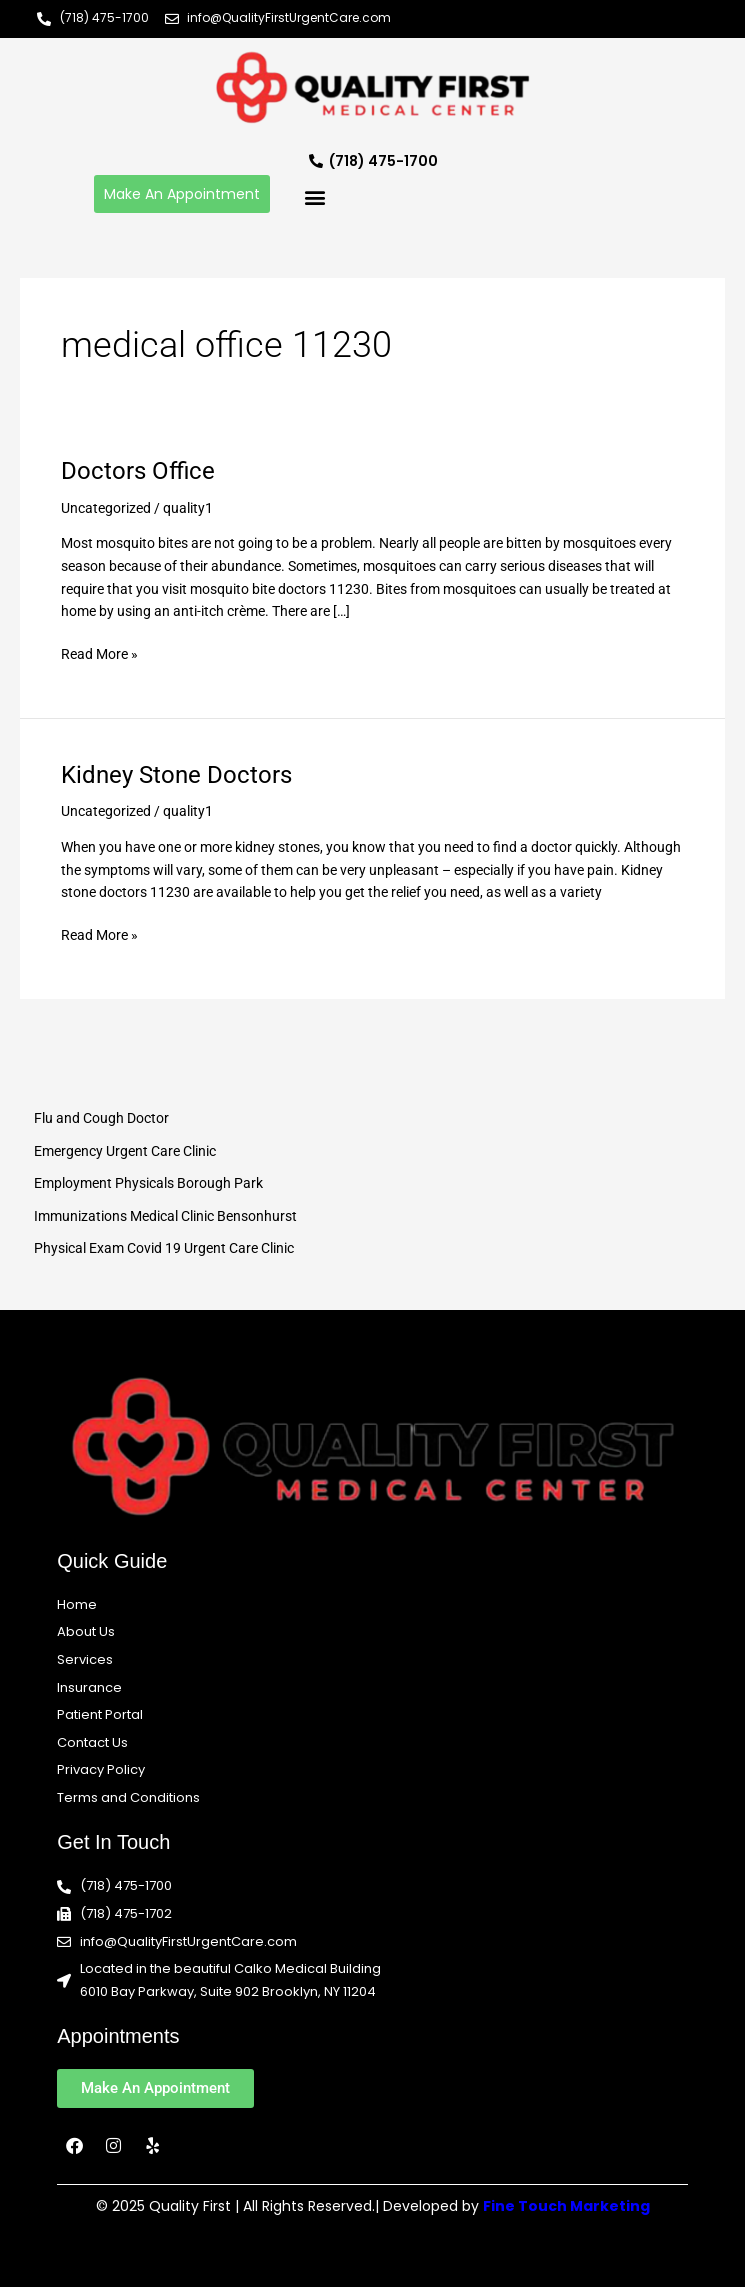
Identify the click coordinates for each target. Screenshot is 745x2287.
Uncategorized (106, 508)
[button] (314, 196)
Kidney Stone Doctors (176, 775)
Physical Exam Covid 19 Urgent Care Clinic (164, 1248)
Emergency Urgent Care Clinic (125, 1151)
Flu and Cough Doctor (101, 1118)
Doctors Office (138, 471)
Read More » (99, 652)
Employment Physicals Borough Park (148, 1183)
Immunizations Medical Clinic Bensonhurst (165, 1216)
